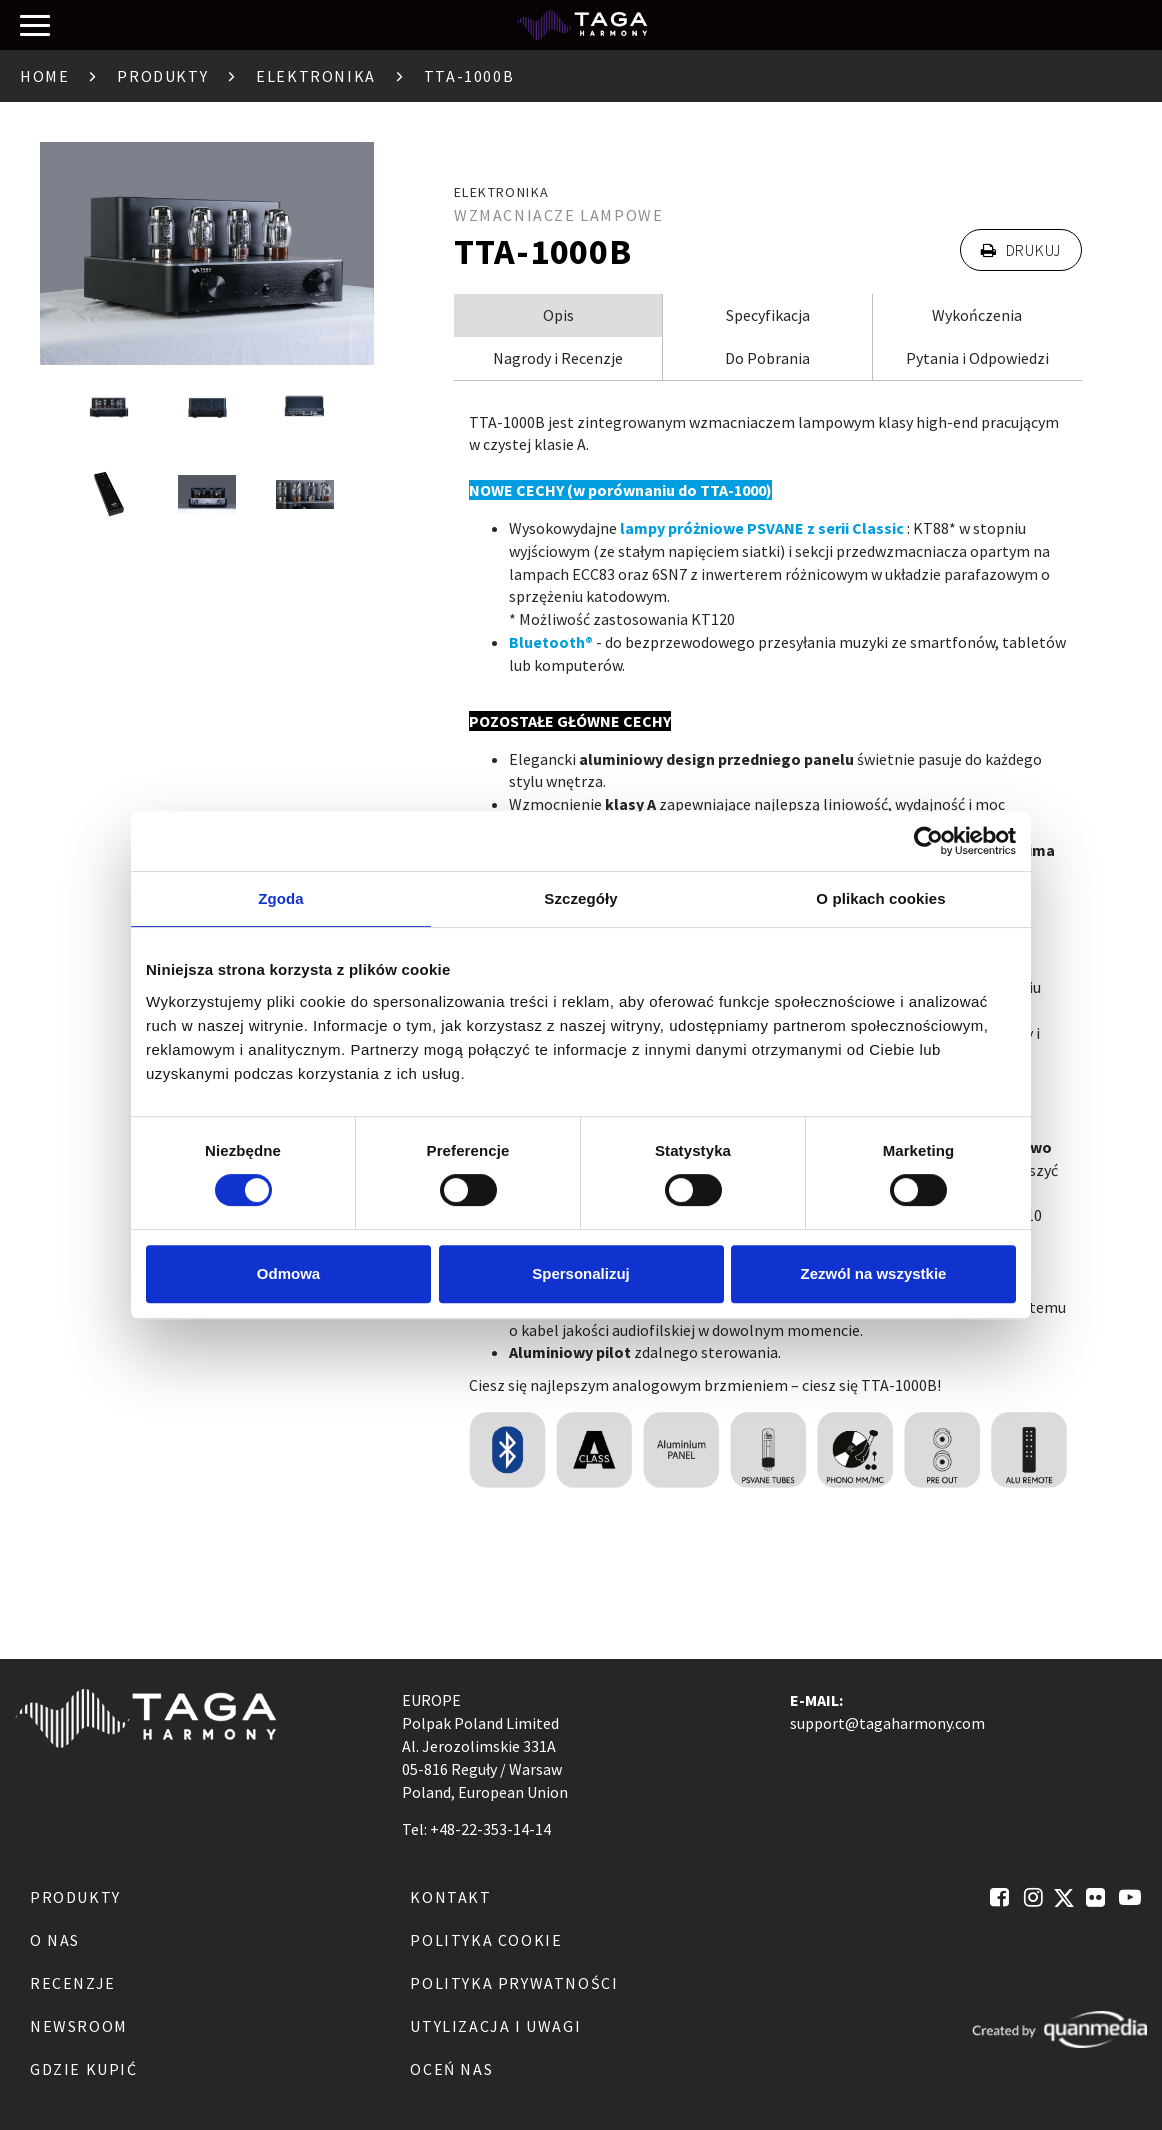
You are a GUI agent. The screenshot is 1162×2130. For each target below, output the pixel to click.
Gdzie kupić (84, 2069)
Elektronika (316, 76)
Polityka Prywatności (514, 1983)
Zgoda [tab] (281, 898)
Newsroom (79, 2026)
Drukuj (1021, 250)
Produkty (162, 76)
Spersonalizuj (581, 1273)
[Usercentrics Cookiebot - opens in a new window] (928, 841)
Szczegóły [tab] (580, 898)
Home (44, 76)
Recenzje (73, 1983)
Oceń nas (451, 2069)
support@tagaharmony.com (887, 1723)
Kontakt (450, 1897)
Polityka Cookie (486, 1940)
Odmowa (288, 1273)
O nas (55, 1940)
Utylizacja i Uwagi (495, 2026)
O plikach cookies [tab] (880, 898)
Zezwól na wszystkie (874, 1273)
